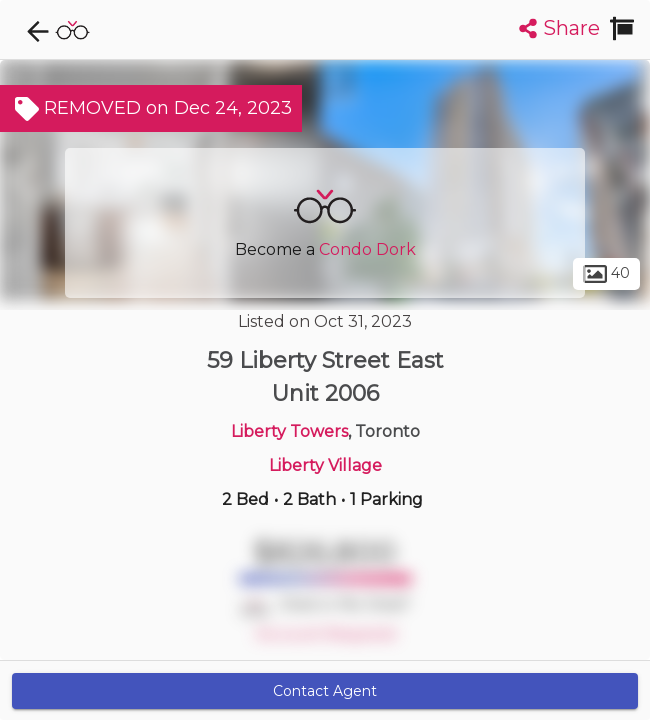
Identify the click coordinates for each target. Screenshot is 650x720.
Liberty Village (325, 465)
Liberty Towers (289, 431)
